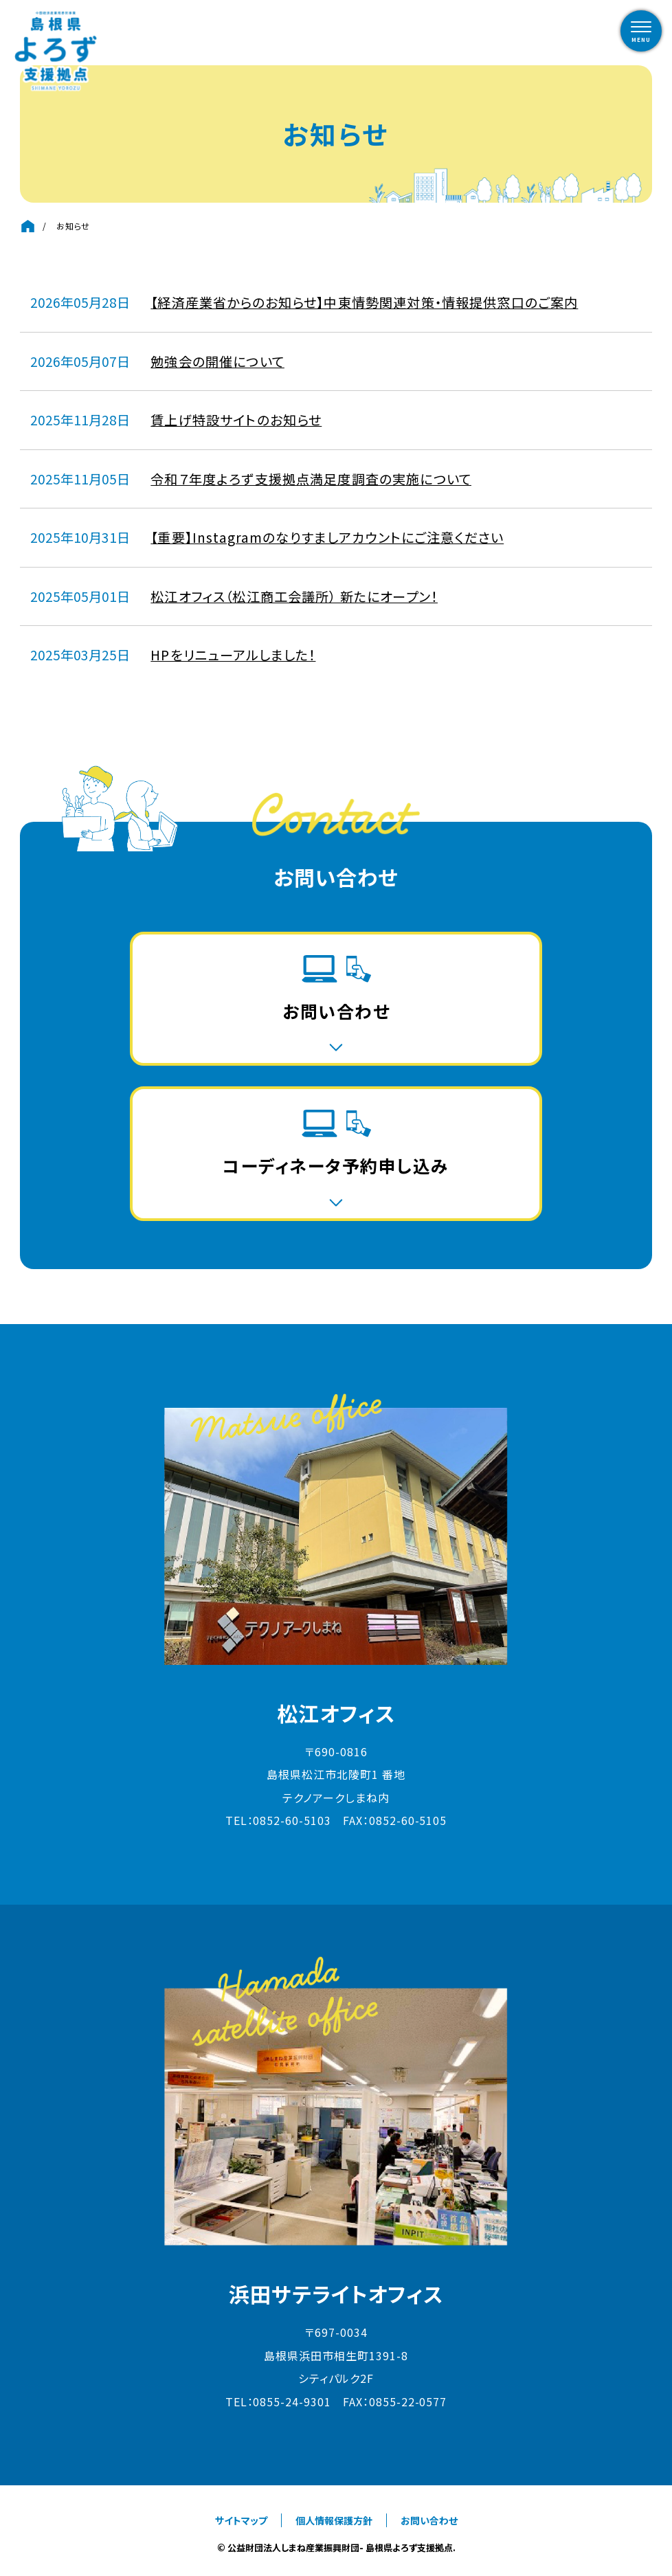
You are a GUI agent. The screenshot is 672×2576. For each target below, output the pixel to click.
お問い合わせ (429, 2520)
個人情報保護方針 (333, 2520)
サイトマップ (241, 2520)
